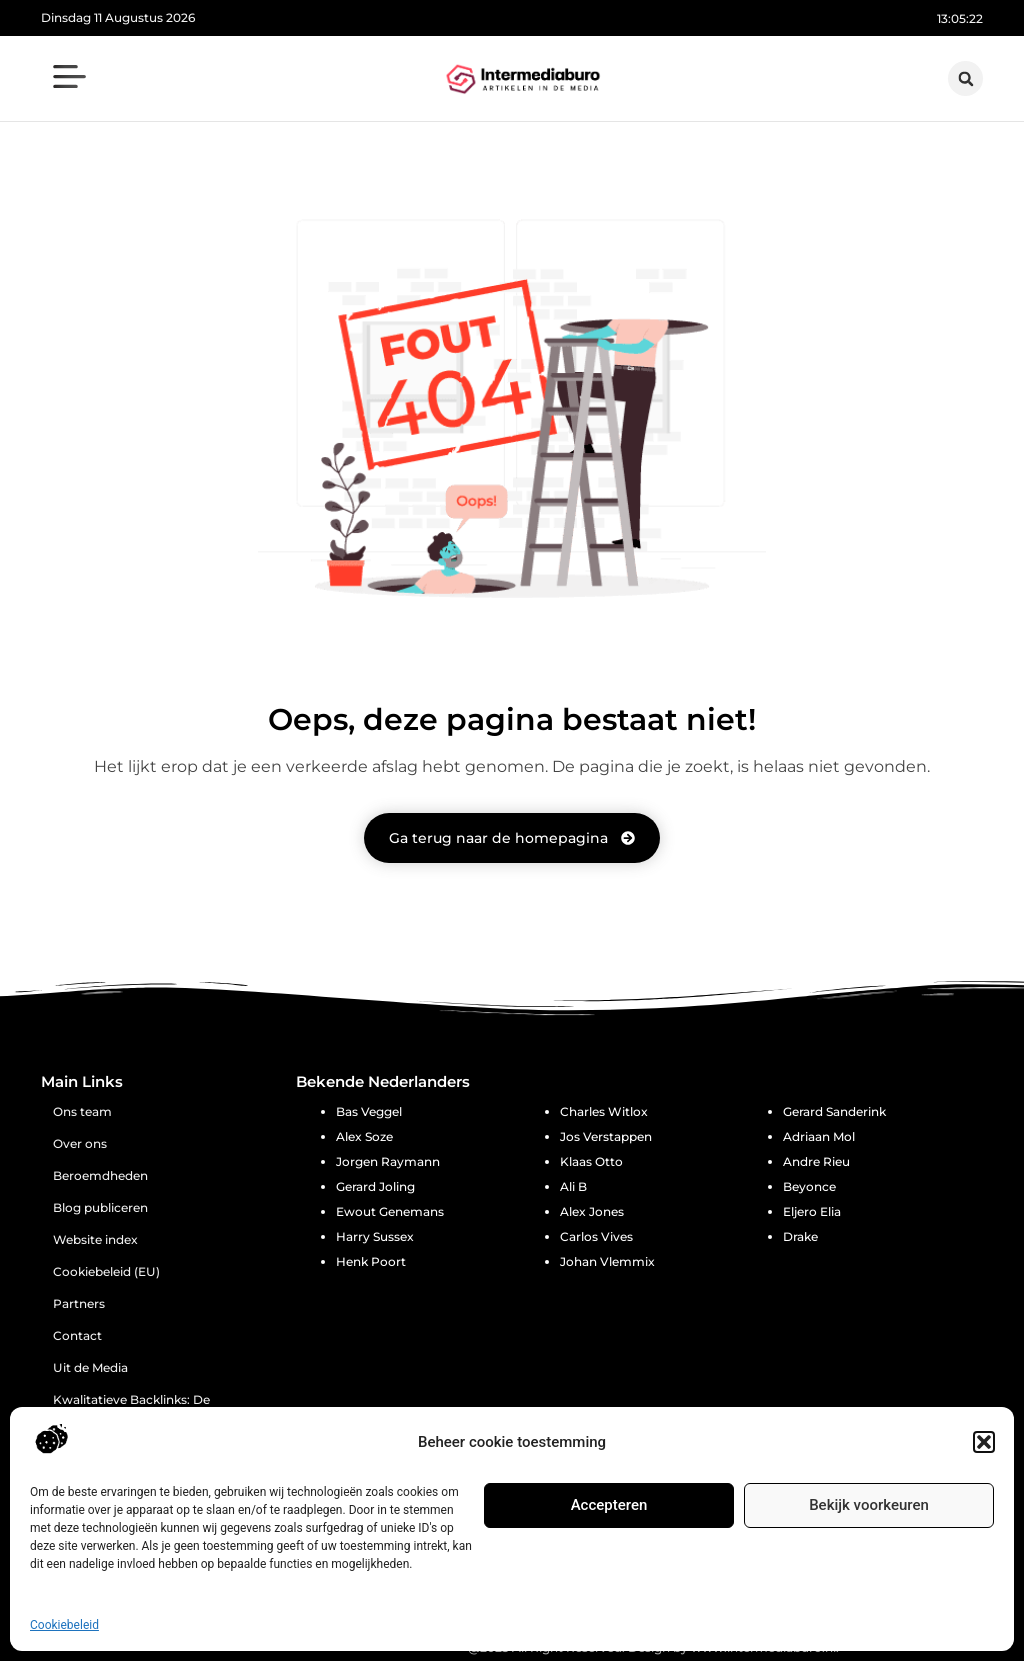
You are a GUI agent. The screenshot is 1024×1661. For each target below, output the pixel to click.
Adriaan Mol (819, 1136)
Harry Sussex (375, 1236)
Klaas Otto (591, 1161)
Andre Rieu (816, 1161)
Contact (77, 1335)
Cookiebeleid (64, 1625)
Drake (800, 1236)
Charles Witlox (604, 1111)
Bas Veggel (369, 1111)
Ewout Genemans (390, 1211)
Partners (79, 1303)
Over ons (80, 1143)
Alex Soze (364, 1136)
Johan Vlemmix (607, 1261)
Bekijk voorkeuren (869, 1505)
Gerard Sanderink (834, 1111)
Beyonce (809, 1186)
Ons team (82, 1111)
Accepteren (609, 1505)
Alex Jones (592, 1211)
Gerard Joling (375, 1186)
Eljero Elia (812, 1211)
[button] (984, 1442)
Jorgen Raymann (388, 1161)
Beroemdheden (100, 1175)
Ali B (573, 1186)
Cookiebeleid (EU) (106, 1271)
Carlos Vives (596, 1236)
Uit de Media (90, 1367)
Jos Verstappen (606, 1136)
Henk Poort (371, 1261)
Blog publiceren (100, 1207)
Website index (95, 1239)
